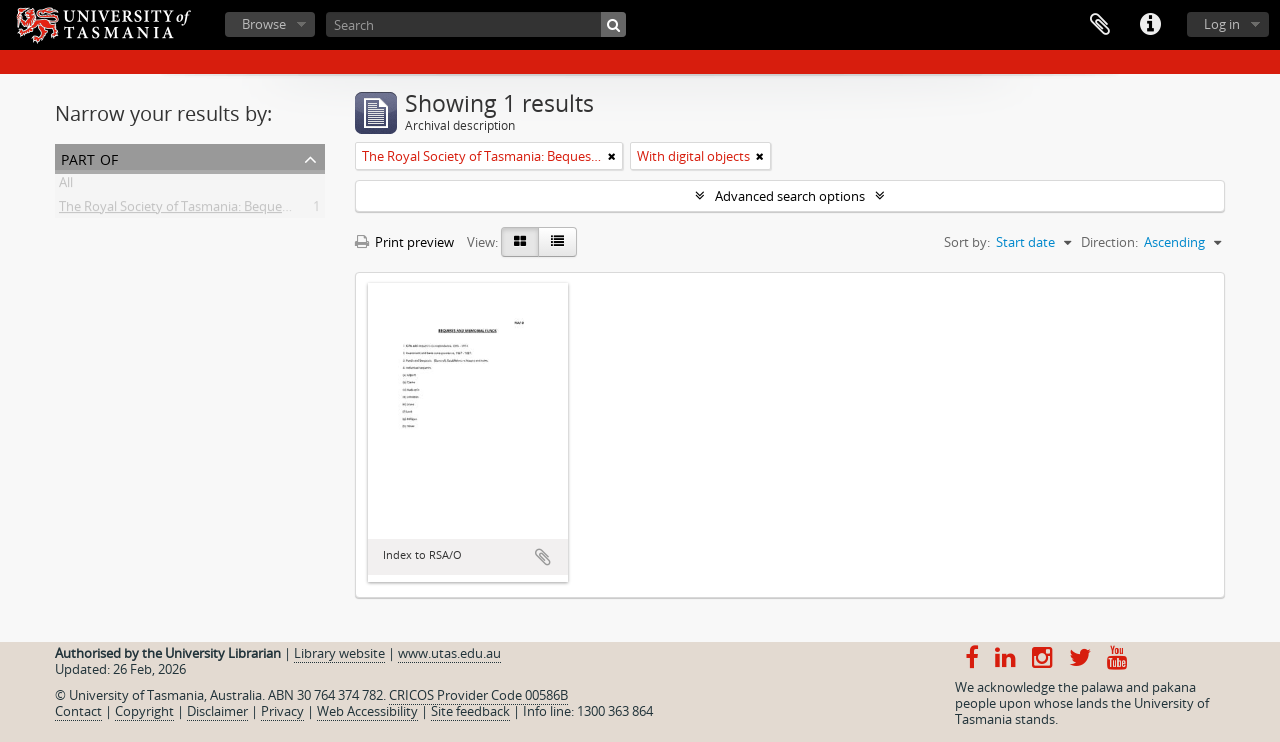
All (66, 186)
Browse (264, 24)
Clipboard (1100, 25)
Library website (339, 653)
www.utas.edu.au (449, 653)
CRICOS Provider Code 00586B (478, 695)
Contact (78, 711)
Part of (89, 157)
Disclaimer (217, 711)
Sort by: (967, 242)
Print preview (404, 242)
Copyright (144, 711)
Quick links (1150, 25)
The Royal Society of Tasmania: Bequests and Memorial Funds (242, 210)
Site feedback (470, 711)
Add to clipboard (543, 557)
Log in (1222, 24)
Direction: (1109, 242)
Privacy (282, 711)
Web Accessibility (367, 711)
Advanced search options (790, 196)
